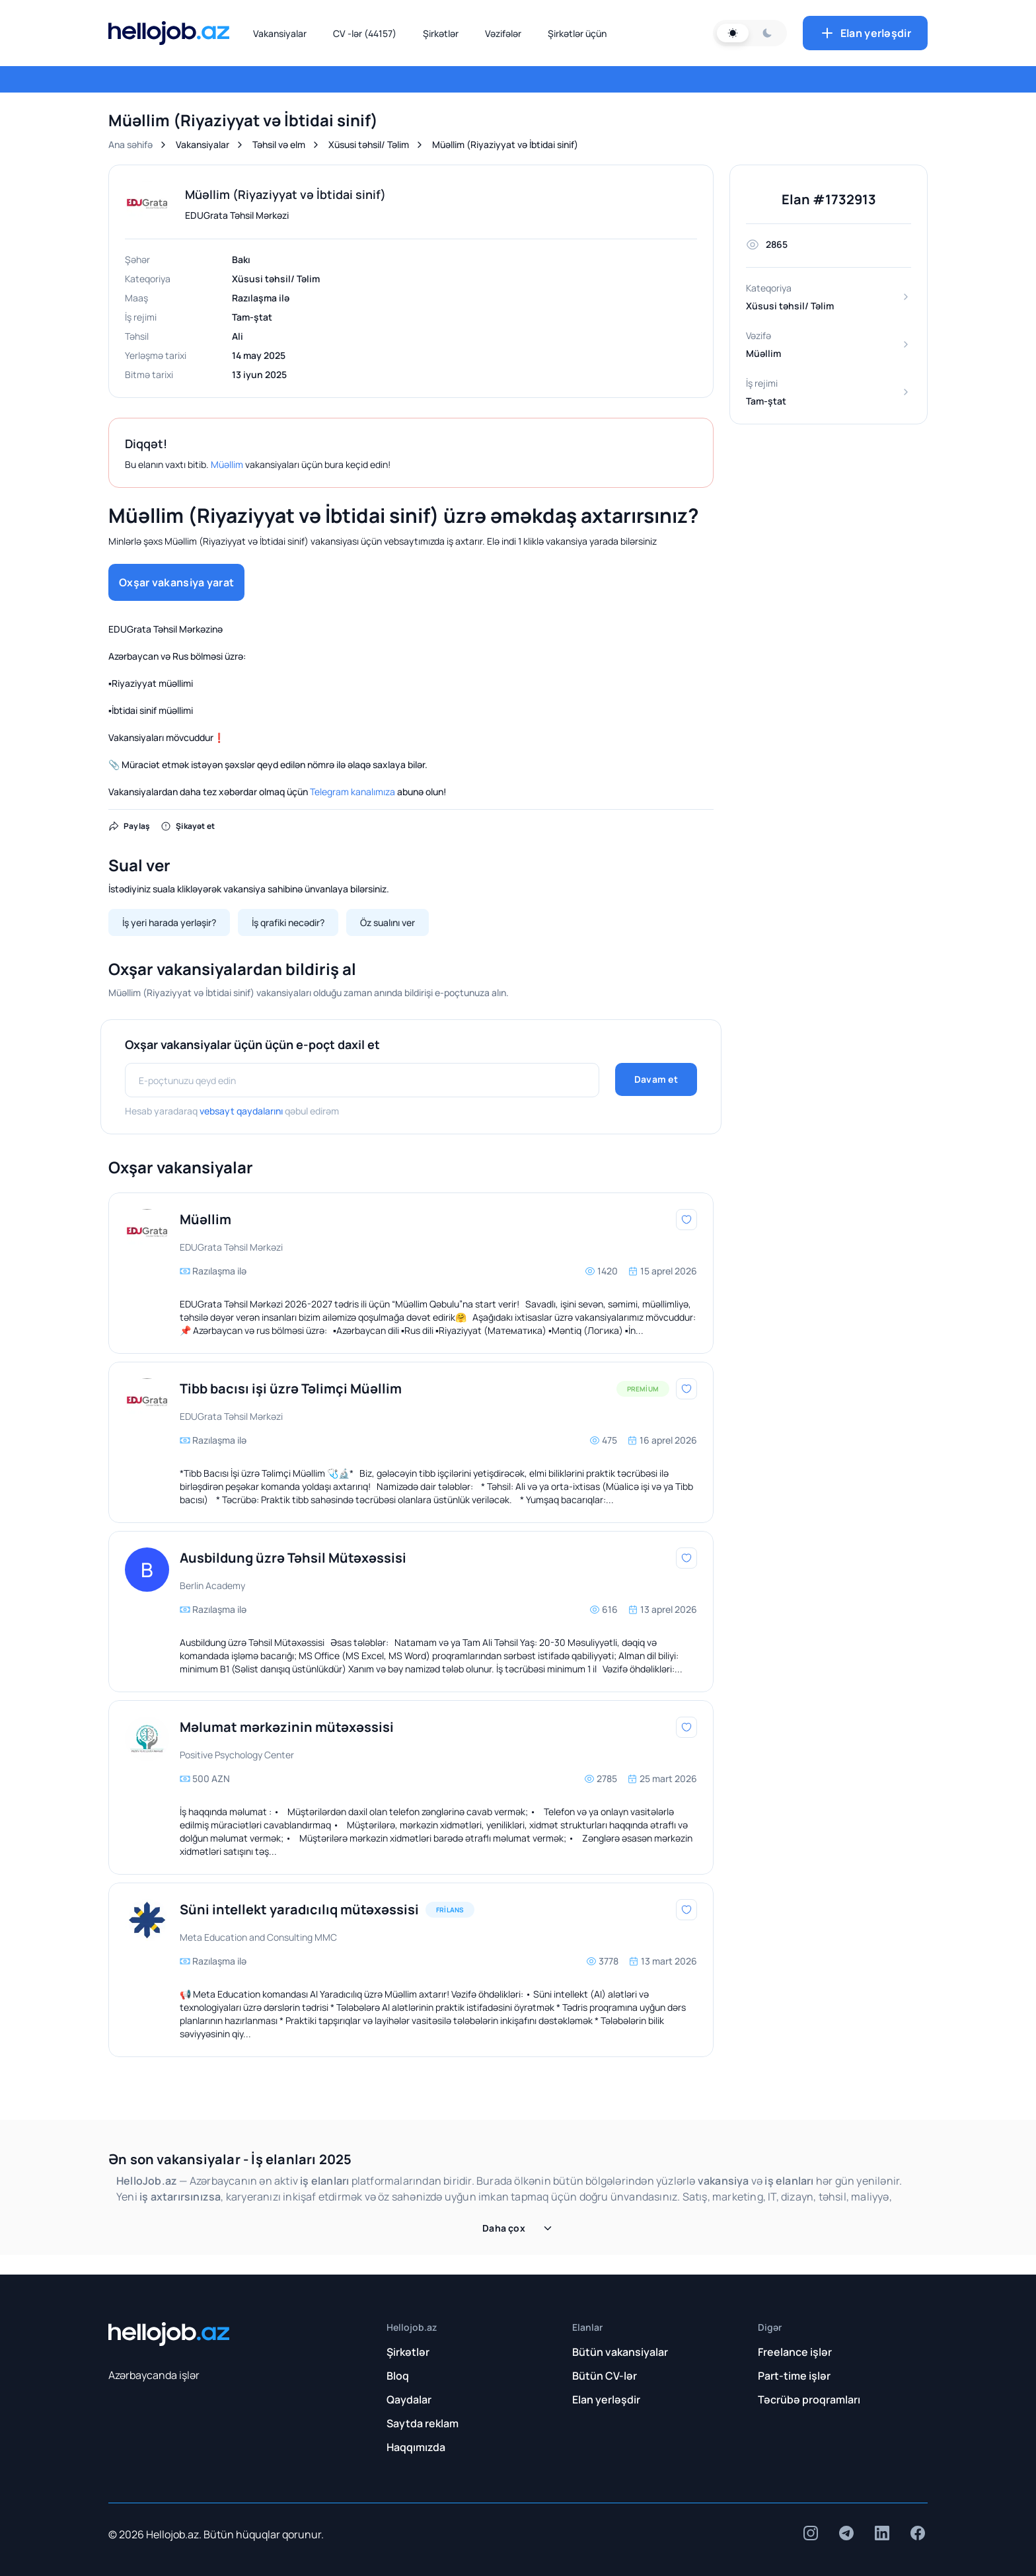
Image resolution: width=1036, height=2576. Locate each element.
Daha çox (518, 2228)
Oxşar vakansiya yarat (176, 582)
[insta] (811, 2533)
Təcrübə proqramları (809, 2399)
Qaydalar (409, 2399)
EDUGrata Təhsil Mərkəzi (237, 215)
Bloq (398, 2375)
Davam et (656, 1079)
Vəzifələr (503, 33)
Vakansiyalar (280, 33)
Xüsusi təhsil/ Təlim (368, 144)
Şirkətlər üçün (577, 33)
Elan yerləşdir (865, 33)
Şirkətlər (441, 33)
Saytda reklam (423, 2423)
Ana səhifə (130, 144)
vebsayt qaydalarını (241, 1111)
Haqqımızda (416, 2447)
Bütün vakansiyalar (620, 2352)
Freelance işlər (795, 2352)
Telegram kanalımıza (352, 791)
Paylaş (129, 826)
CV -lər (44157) (364, 33)
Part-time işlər (794, 2375)
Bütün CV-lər (604, 2375)
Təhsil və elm (278, 144)
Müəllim (227, 464)
